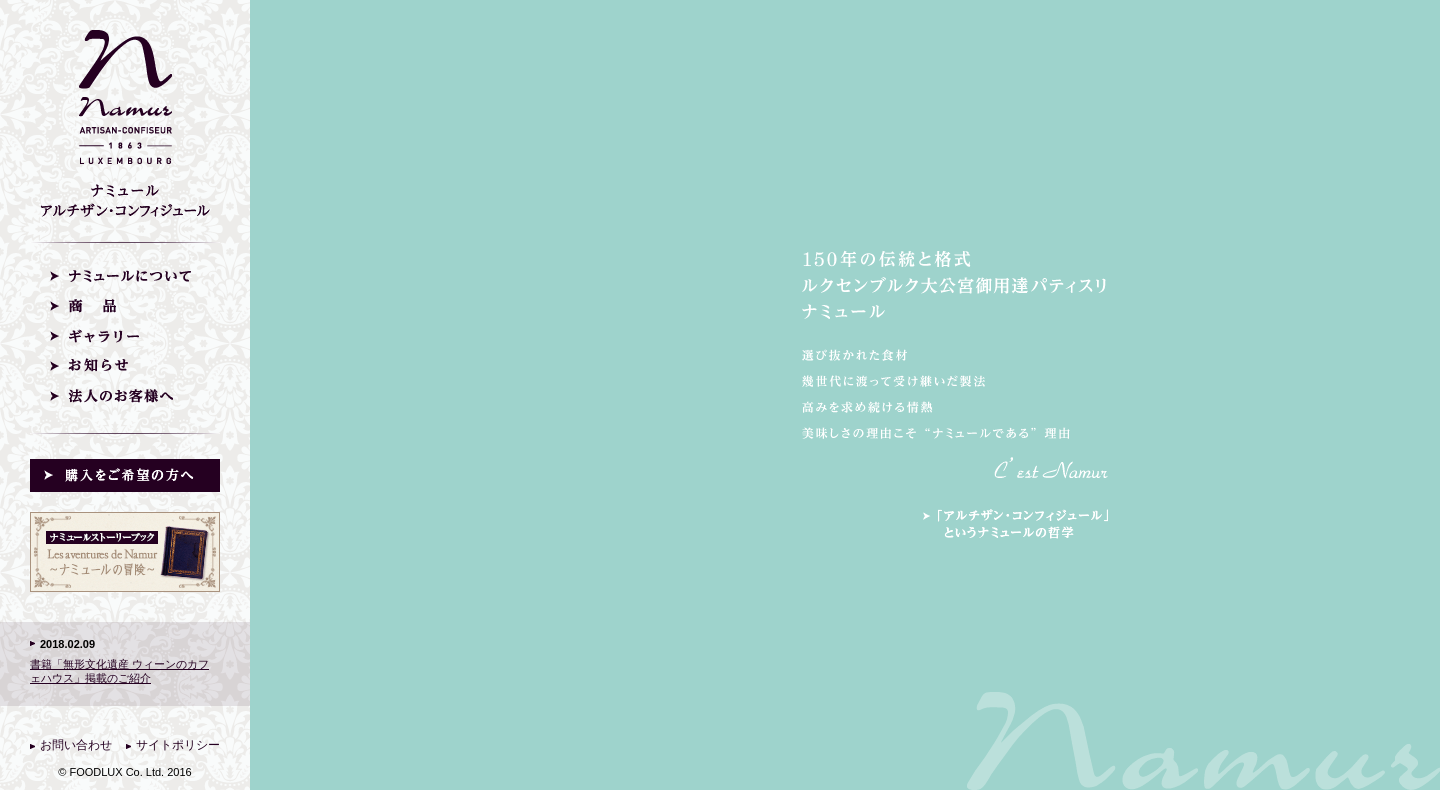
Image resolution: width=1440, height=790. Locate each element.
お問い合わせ (76, 745)
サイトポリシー (178, 745)
